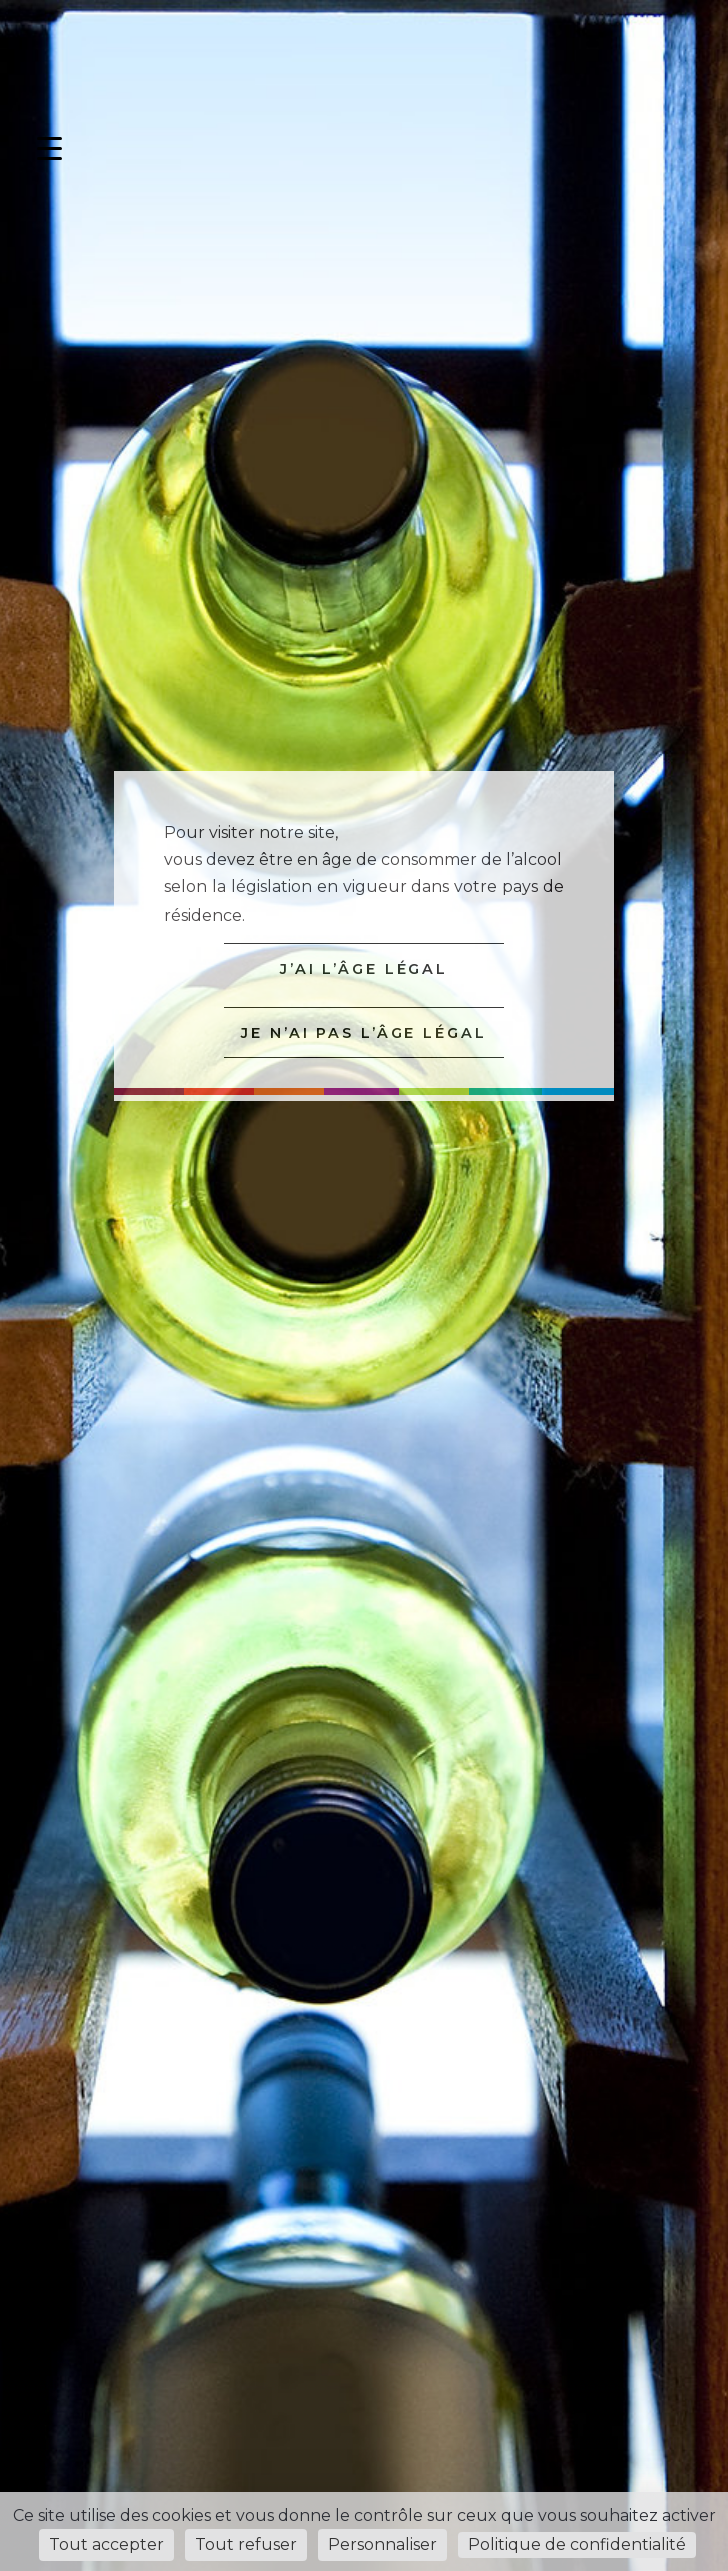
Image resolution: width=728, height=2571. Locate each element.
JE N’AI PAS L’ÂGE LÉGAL (363, 1033)
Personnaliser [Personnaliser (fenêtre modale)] (382, 2544)
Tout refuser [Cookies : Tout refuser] (246, 2544)
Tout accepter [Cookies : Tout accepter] (106, 2544)
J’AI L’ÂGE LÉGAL (364, 969)
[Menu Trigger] (49, 148)
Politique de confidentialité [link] (577, 2544)
